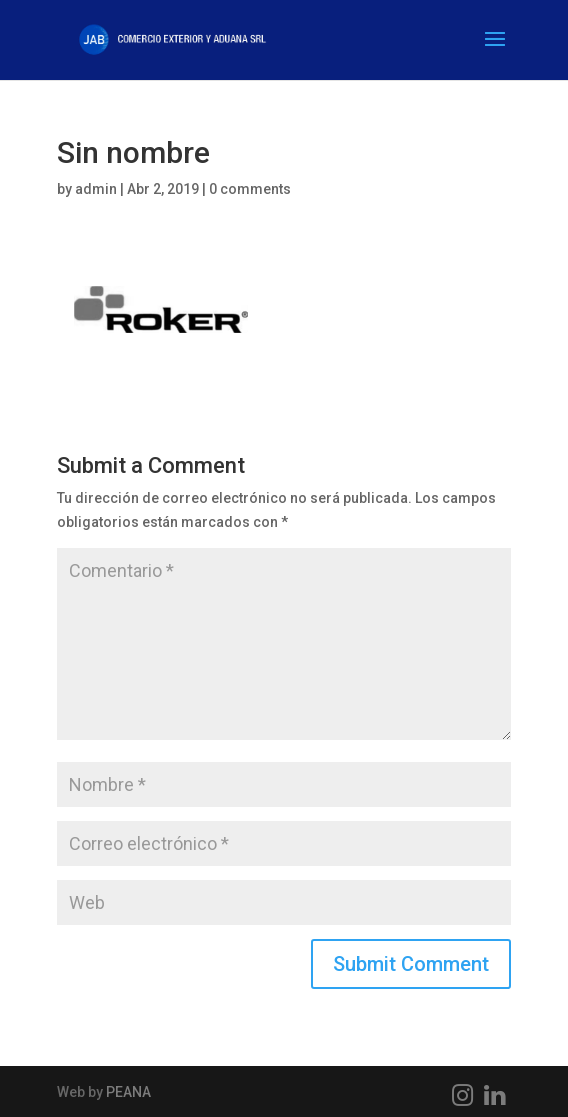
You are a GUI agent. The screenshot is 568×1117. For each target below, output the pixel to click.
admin (96, 189)
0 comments (250, 189)
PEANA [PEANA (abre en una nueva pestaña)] (128, 1092)
